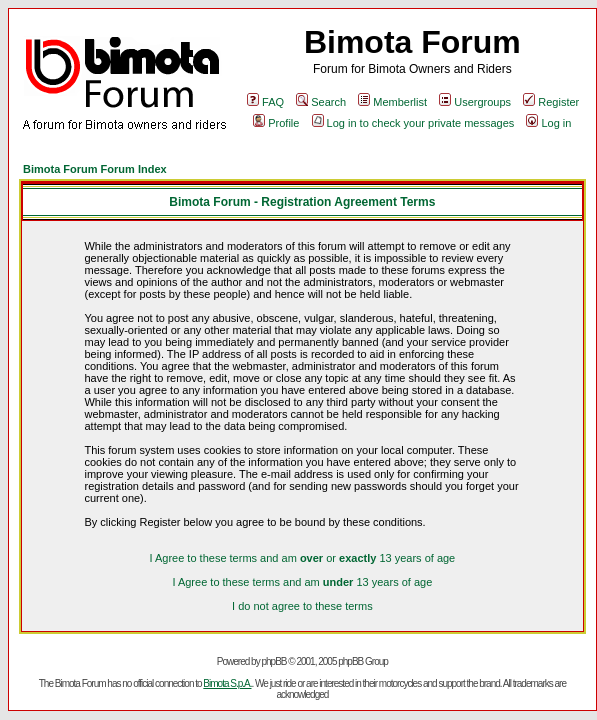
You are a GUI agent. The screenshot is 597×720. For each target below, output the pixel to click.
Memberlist (392, 102)
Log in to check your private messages (413, 123)
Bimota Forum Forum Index (95, 169)
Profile (276, 123)
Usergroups (475, 102)
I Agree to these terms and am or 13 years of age (302, 558)
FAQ (265, 102)
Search (321, 102)
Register (551, 102)
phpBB (273, 661)
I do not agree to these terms (302, 606)
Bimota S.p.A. (227, 683)
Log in (548, 123)
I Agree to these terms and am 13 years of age (302, 582)
